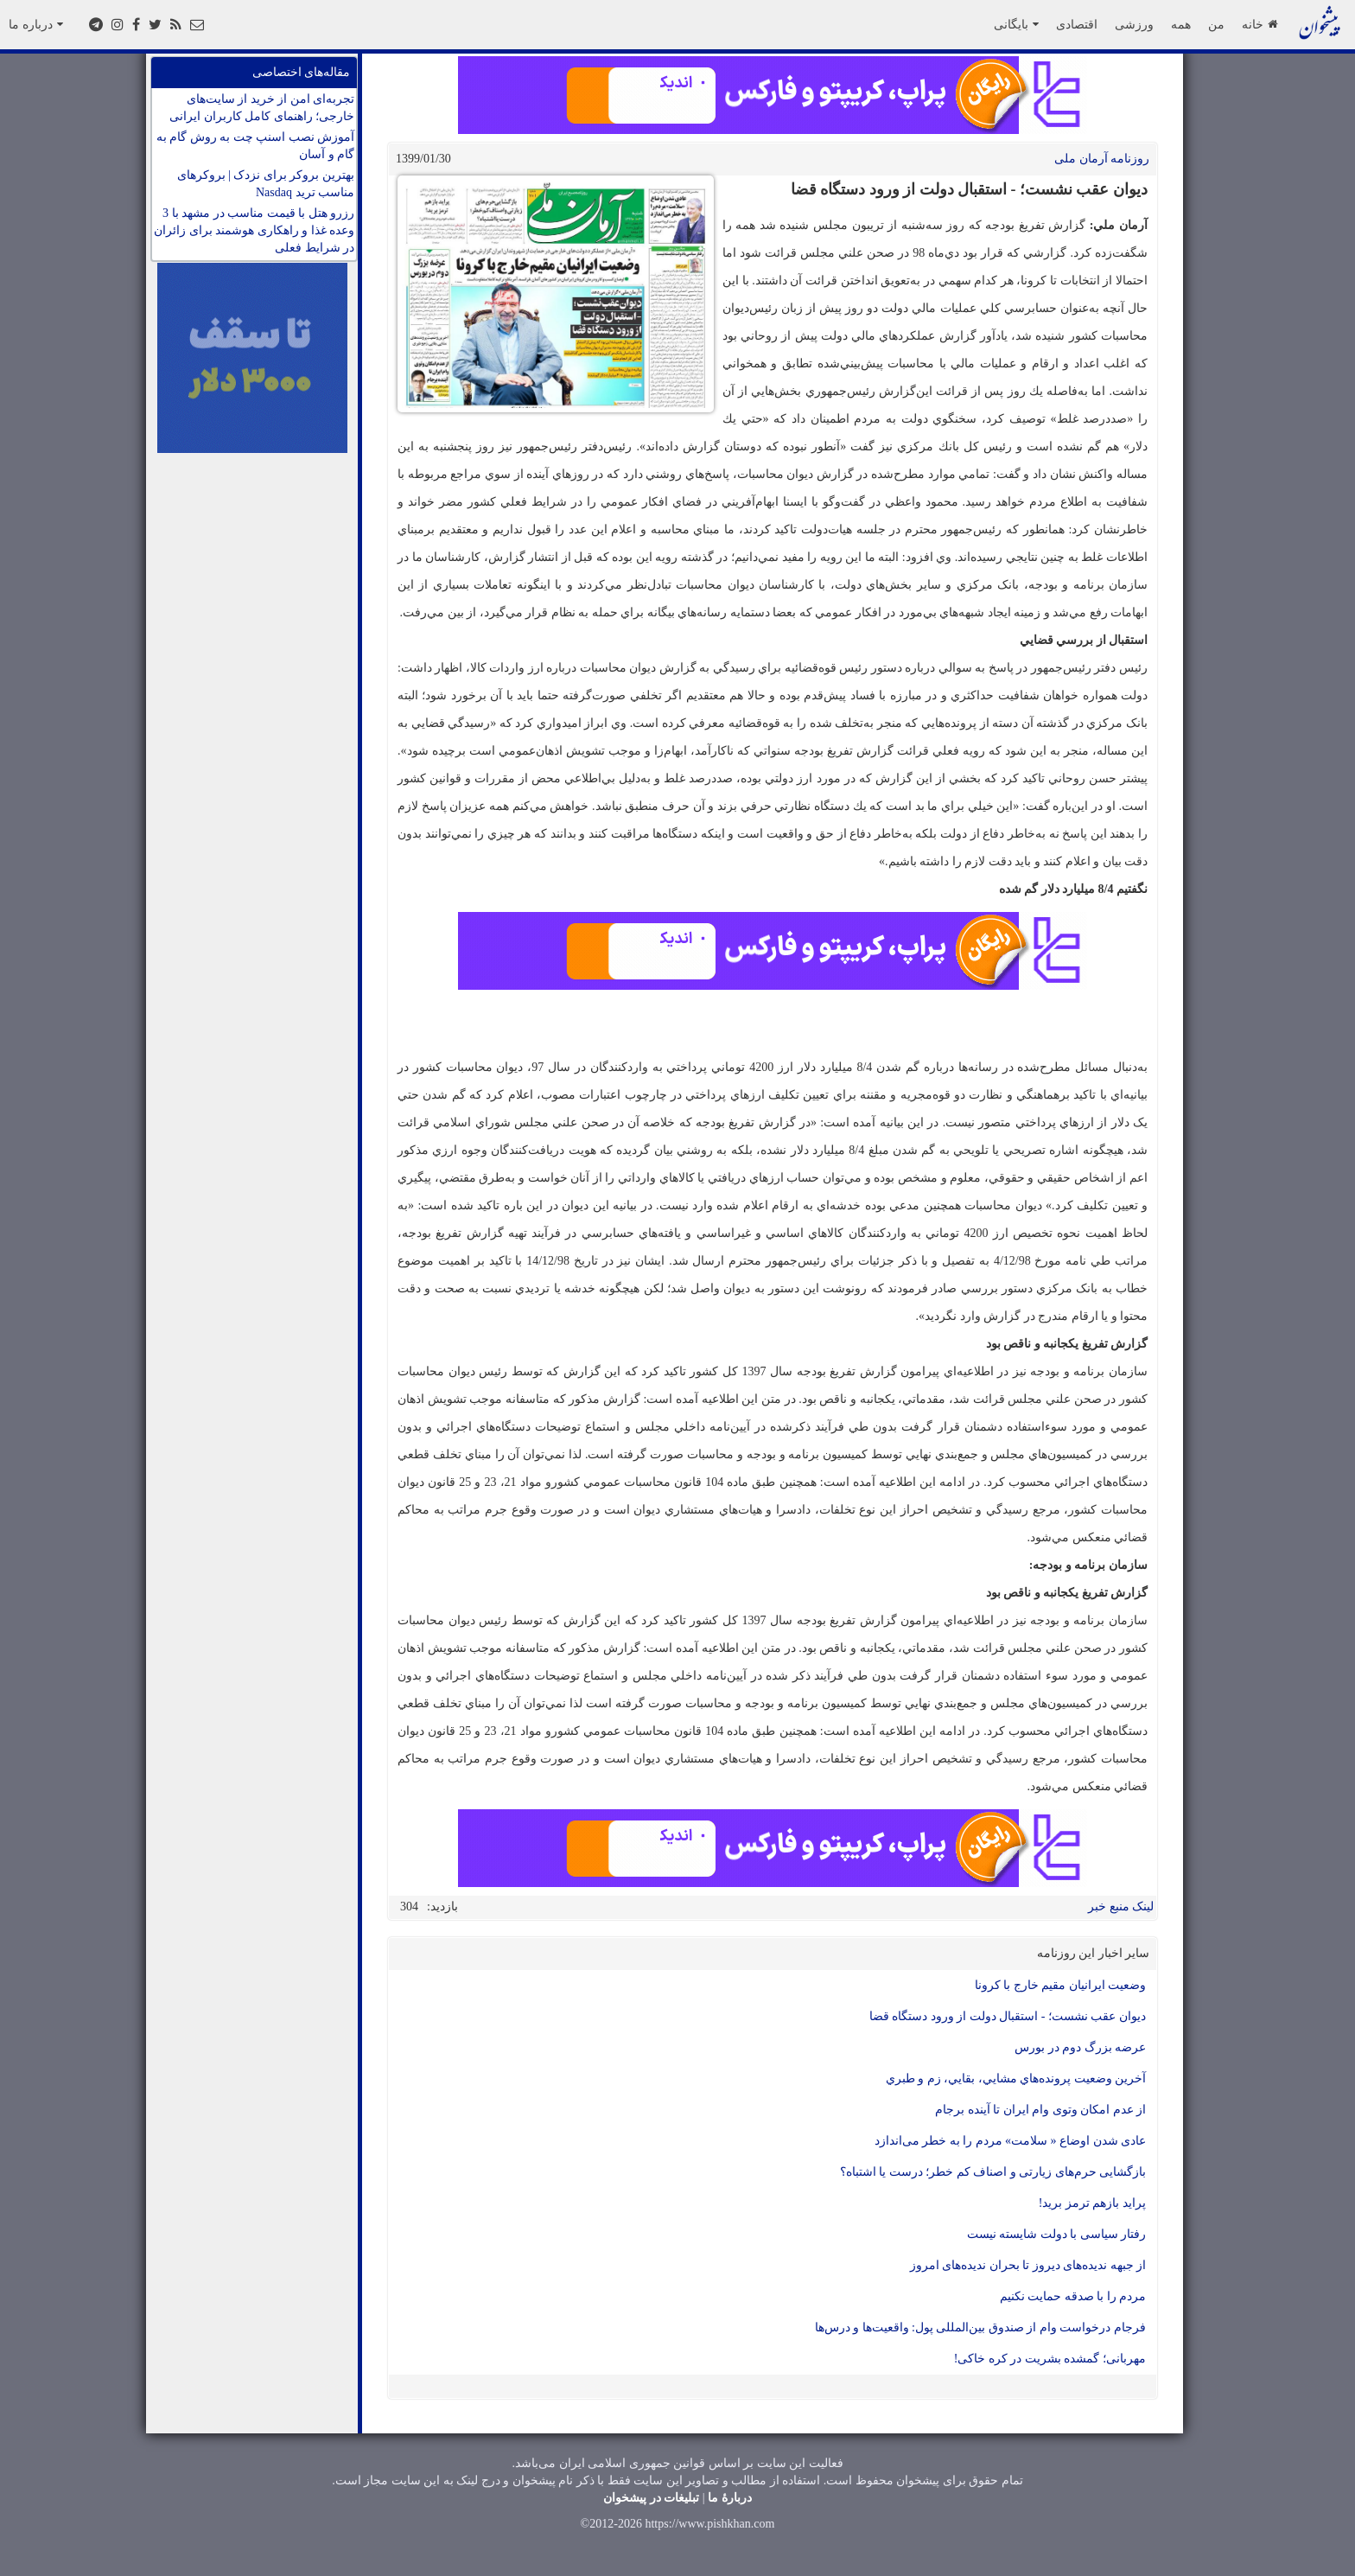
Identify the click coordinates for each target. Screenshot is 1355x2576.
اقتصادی (1076, 24)
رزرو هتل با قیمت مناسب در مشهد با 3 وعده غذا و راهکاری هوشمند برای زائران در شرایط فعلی (254, 230)
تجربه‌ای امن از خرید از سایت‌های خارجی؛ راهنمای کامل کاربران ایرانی (261, 107)
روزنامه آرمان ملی (1101, 158)
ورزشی (1134, 24)
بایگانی (1016, 24)
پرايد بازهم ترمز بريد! (1092, 2203)
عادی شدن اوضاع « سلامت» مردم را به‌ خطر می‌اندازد (1011, 2140)
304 (409, 1906)
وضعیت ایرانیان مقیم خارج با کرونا (1061, 1985)
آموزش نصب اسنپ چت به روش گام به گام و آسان (255, 146)
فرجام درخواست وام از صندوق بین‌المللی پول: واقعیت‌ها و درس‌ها (980, 2327)
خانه (1259, 24)
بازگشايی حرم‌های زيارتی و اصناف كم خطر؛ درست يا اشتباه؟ (993, 2171)
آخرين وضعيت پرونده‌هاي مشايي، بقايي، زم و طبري (1016, 2078)
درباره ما (36, 24)
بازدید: (442, 1906)
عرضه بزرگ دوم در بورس (1080, 2047)
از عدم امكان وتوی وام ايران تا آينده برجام (1040, 2109)
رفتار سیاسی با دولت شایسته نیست (1057, 2234)
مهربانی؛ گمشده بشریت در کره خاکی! (1050, 2358)
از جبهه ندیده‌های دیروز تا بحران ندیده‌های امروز (1028, 2265)
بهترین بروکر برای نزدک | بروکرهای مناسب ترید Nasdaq (265, 184)
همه (1181, 24)
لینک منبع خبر (1121, 1906)
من (1216, 24)
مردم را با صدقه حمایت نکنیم (1073, 2296)
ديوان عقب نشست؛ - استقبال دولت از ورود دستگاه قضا (1007, 2016)
